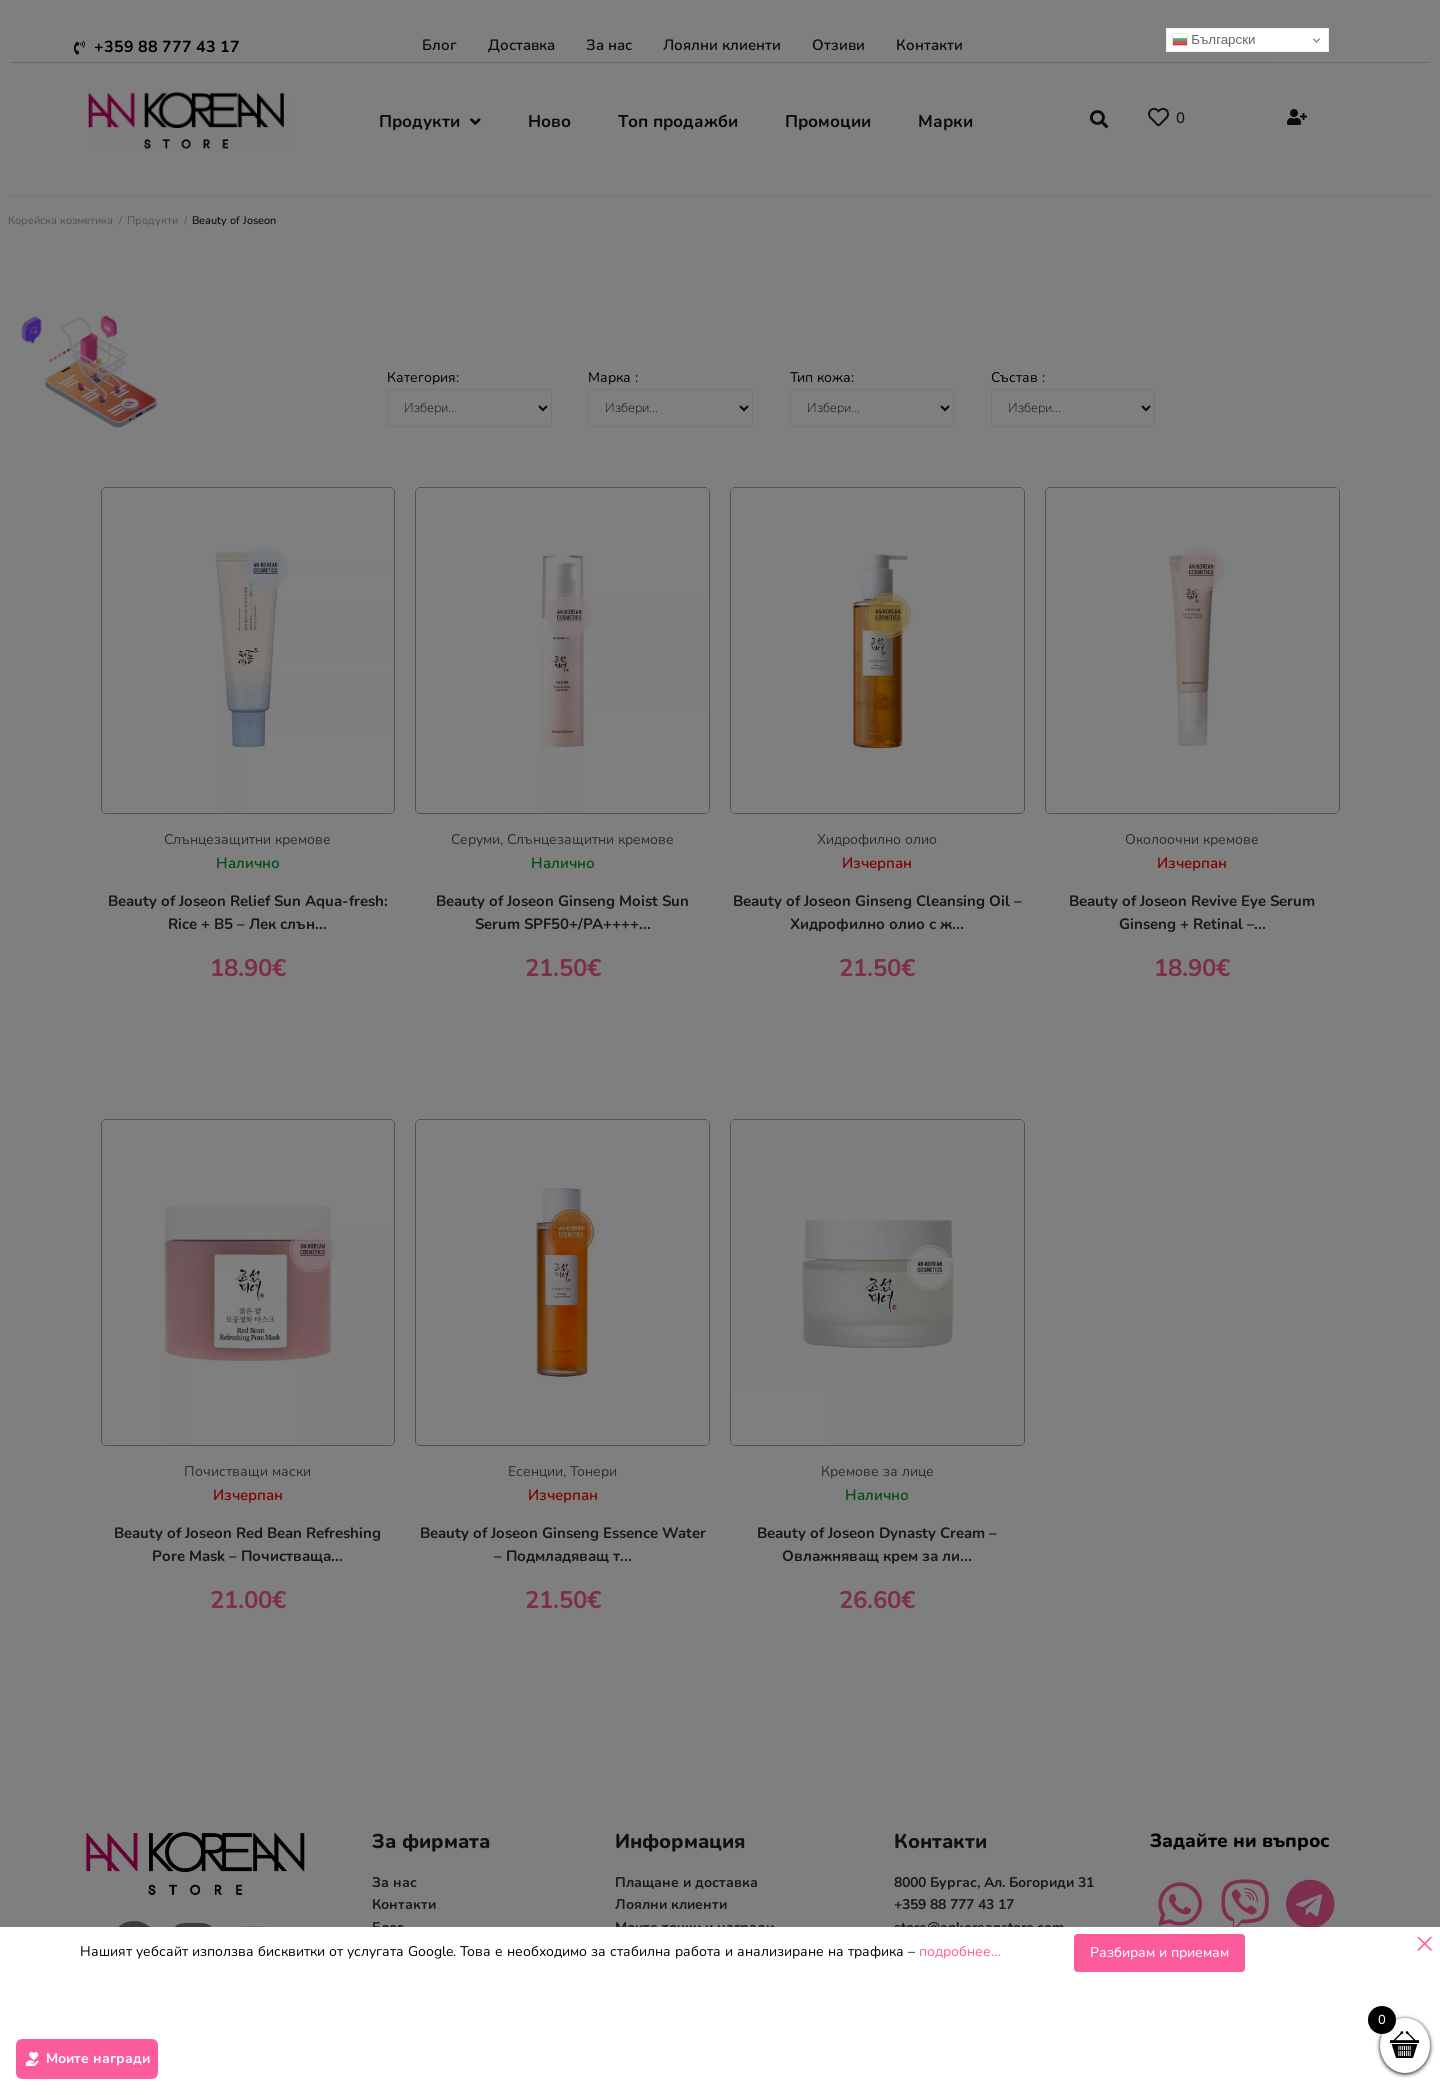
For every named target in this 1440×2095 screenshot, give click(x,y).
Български (1214, 40)
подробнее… (960, 2036)
